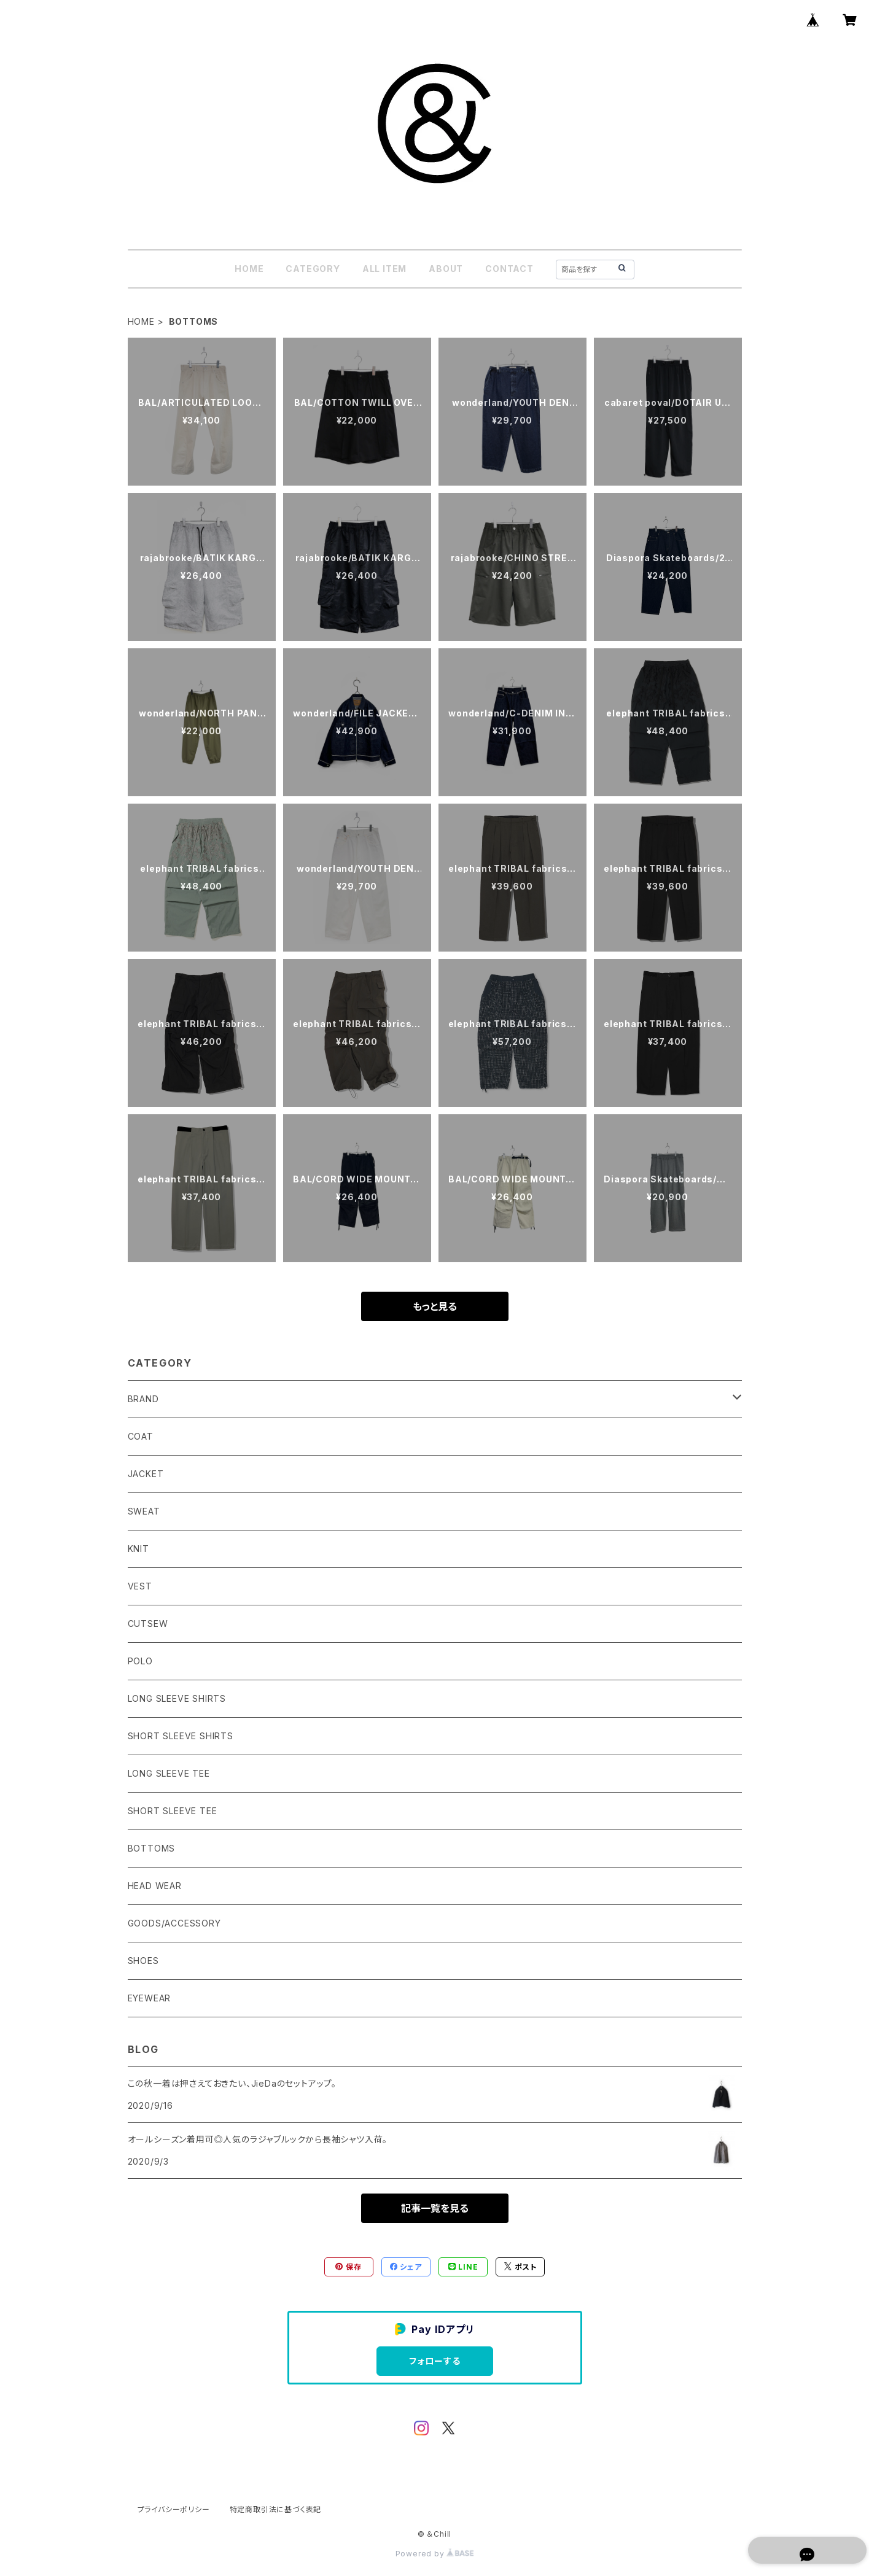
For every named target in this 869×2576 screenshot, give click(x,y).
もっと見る (435, 1306)
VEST (140, 1586)
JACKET (146, 1473)
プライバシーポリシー (174, 2509)
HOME (249, 268)
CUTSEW (148, 1623)
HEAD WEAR (155, 1885)
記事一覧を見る (435, 2208)
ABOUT (446, 268)
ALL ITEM (384, 268)
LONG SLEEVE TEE (169, 1773)
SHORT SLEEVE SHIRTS (180, 1736)
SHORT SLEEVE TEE (172, 1811)
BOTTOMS (152, 1848)
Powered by (435, 2553)
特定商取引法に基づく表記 (276, 2509)
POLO (140, 1661)
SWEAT (144, 1511)
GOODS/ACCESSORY (174, 1923)
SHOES (143, 1960)
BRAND (143, 1399)
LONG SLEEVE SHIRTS (177, 1698)
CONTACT (509, 268)
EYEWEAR (149, 1998)
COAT (141, 1436)
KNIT (138, 1548)
